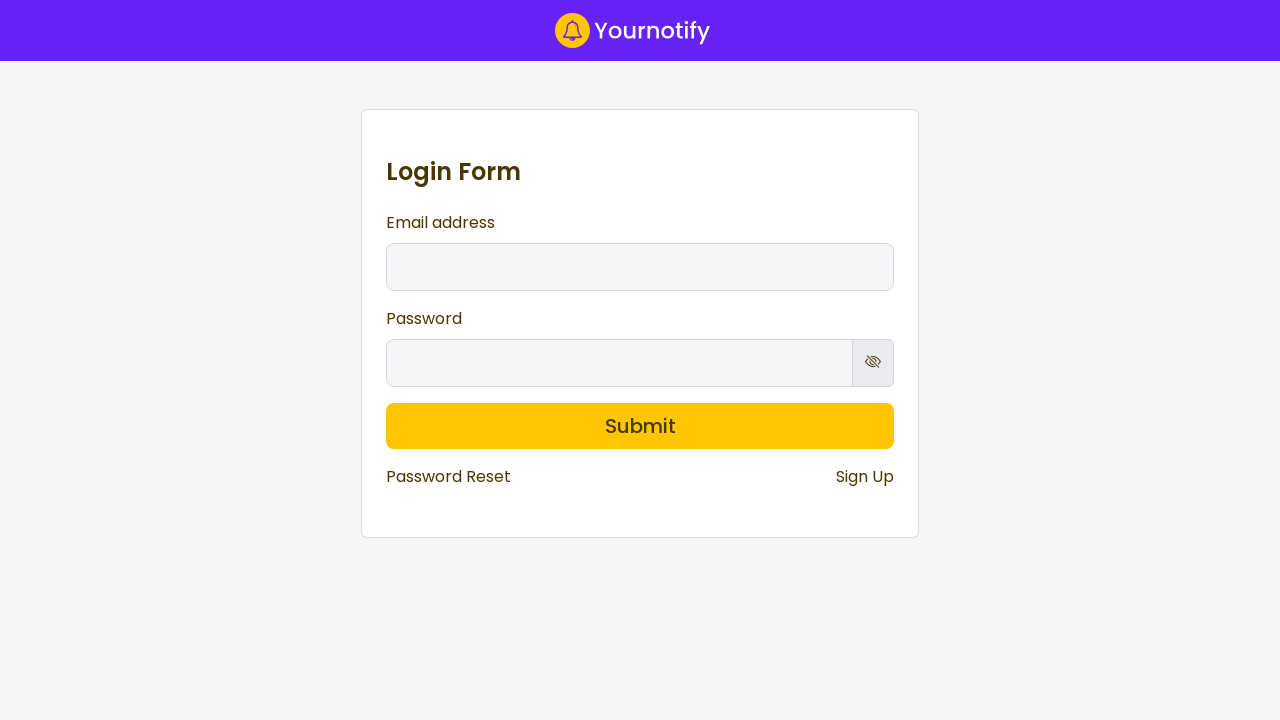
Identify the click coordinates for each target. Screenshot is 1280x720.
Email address (440, 222)
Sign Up (865, 476)
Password (424, 318)
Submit (640, 426)
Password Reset (448, 476)
